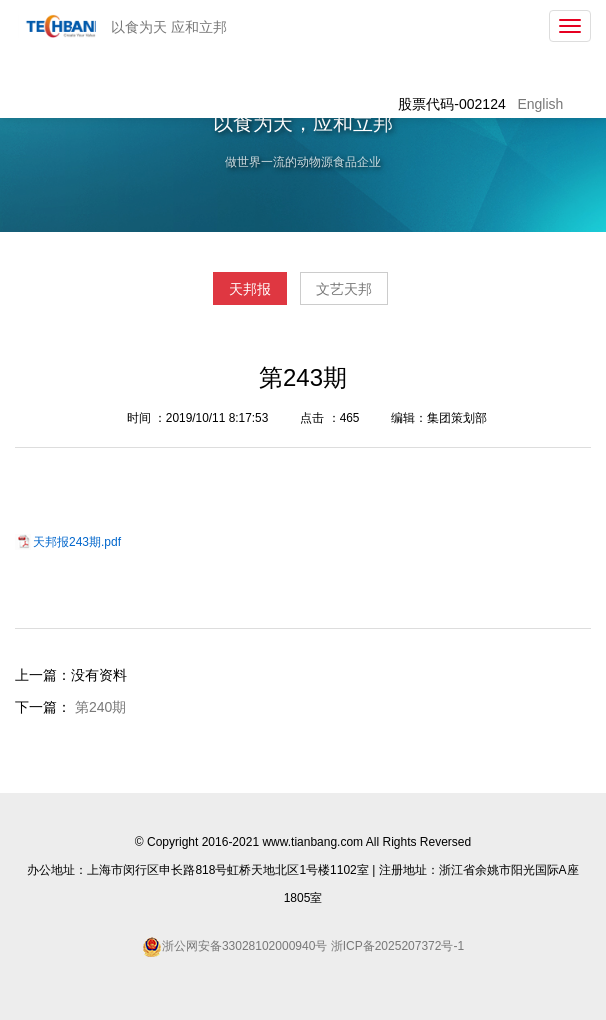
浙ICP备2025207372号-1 (395, 946)
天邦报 (250, 289)
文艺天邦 (344, 289)
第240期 (100, 707)
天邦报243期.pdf (77, 542)
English (540, 104)
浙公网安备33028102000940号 (244, 946)
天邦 (57, 26)
